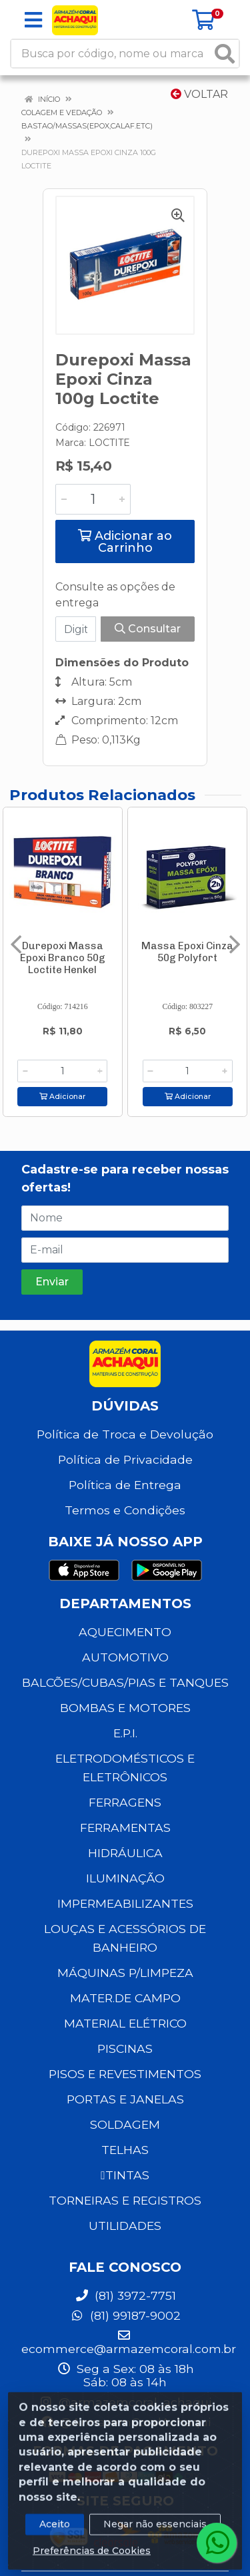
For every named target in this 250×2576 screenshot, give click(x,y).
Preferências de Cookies (92, 2562)
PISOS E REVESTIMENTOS (125, 2074)
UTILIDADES (125, 2226)
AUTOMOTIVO (125, 1657)
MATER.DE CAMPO (125, 1998)
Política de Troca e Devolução (125, 1434)
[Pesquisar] (225, 53)
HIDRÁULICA (125, 1853)
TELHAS (125, 2150)
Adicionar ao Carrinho (125, 542)
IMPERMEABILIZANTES (125, 1903)
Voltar (199, 94)
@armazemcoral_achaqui (125, 2402)
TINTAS (125, 2175)
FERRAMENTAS (125, 1827)
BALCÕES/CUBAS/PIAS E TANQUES (125, 1682)
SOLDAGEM (125, 2124)
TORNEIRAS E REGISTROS (125, 2200)
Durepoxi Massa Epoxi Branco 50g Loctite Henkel (62, 958)
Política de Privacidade (125, 1459)
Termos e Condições (125, 1510)
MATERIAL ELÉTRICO (125, 2023)
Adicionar (62, 1096)
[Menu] (33, 20)
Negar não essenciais (155, 2535)
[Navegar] (16, 945)
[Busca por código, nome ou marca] (111, 53)
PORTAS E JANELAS (125, 2099)
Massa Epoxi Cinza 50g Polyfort (187, 952)
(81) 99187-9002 (125, 2315)
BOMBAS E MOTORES (125, 1708)
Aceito (54, 2535)
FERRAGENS (125, 1802)
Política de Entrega (125, 1485)
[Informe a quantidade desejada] (93, 499)
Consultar (148, 628)
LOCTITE (109, 443)
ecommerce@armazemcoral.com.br (128, 2342)
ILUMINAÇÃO (125, 1878)
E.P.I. (125, 1733)
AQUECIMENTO (125, 1632)
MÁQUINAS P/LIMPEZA (125, 1973)
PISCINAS (125, 2048)
